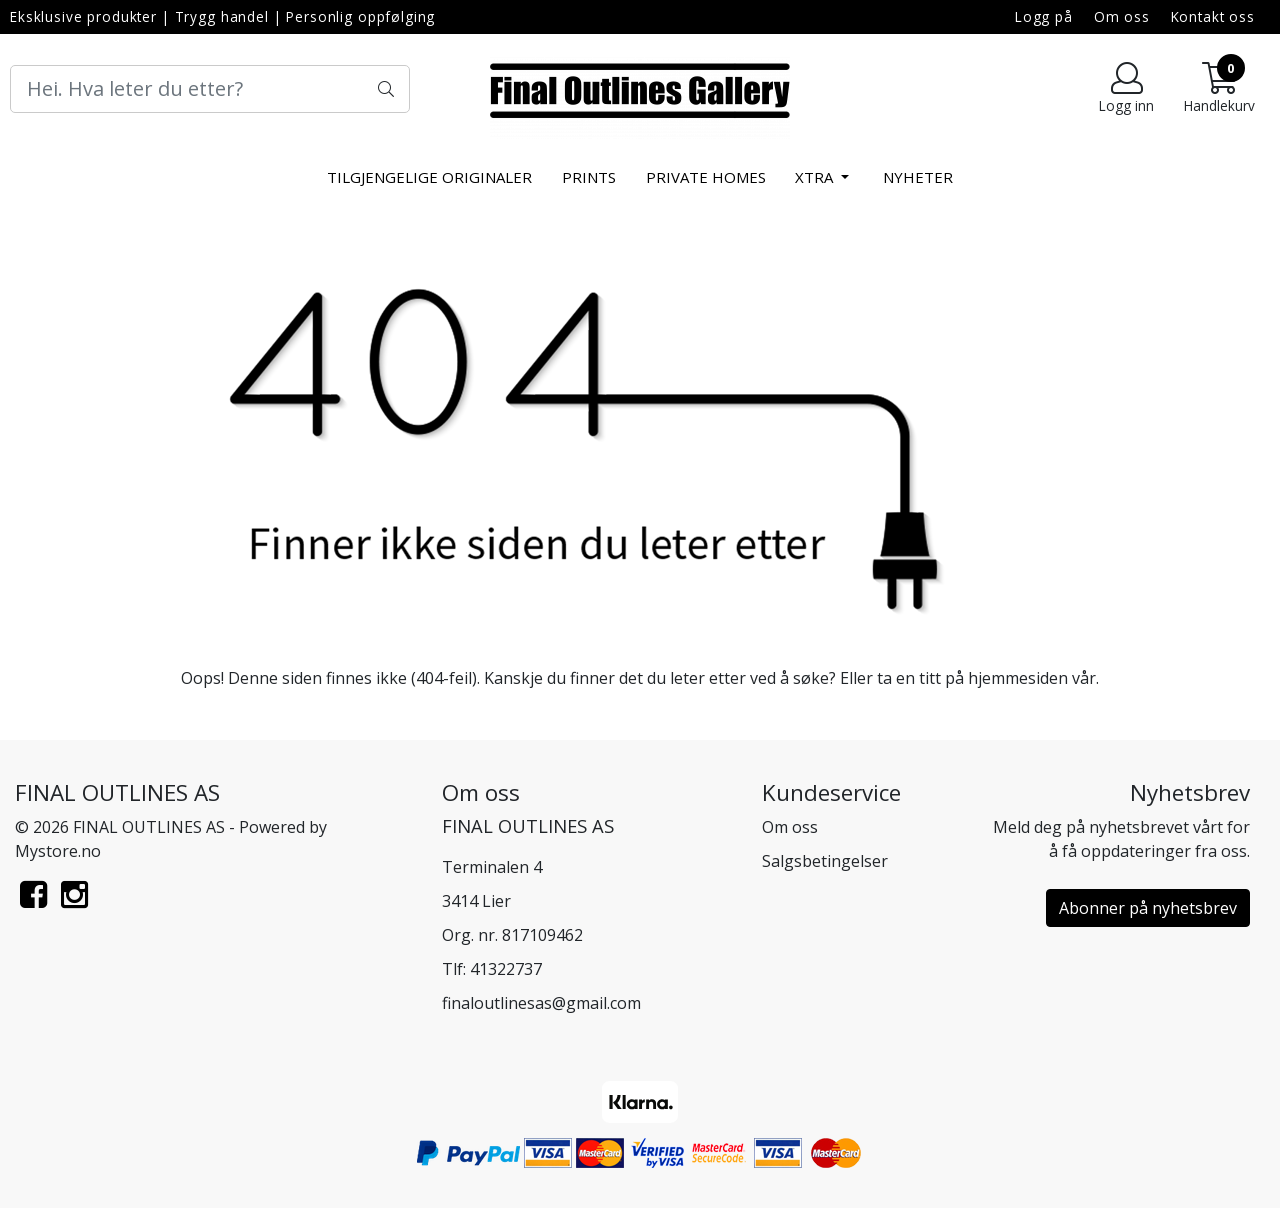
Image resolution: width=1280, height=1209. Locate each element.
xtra (816, 177)
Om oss (1122, 16)
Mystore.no (58, 851)
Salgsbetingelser (825, 861)
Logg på (1044, 16)
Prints (589, 177)
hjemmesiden (1018, 678)
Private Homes (706, 177)
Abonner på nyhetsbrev (1148, 908)
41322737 (506, 969)
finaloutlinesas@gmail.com (541, 1003)
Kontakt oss (1213, 16)
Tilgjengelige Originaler (429, 177)
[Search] (210, 89)
